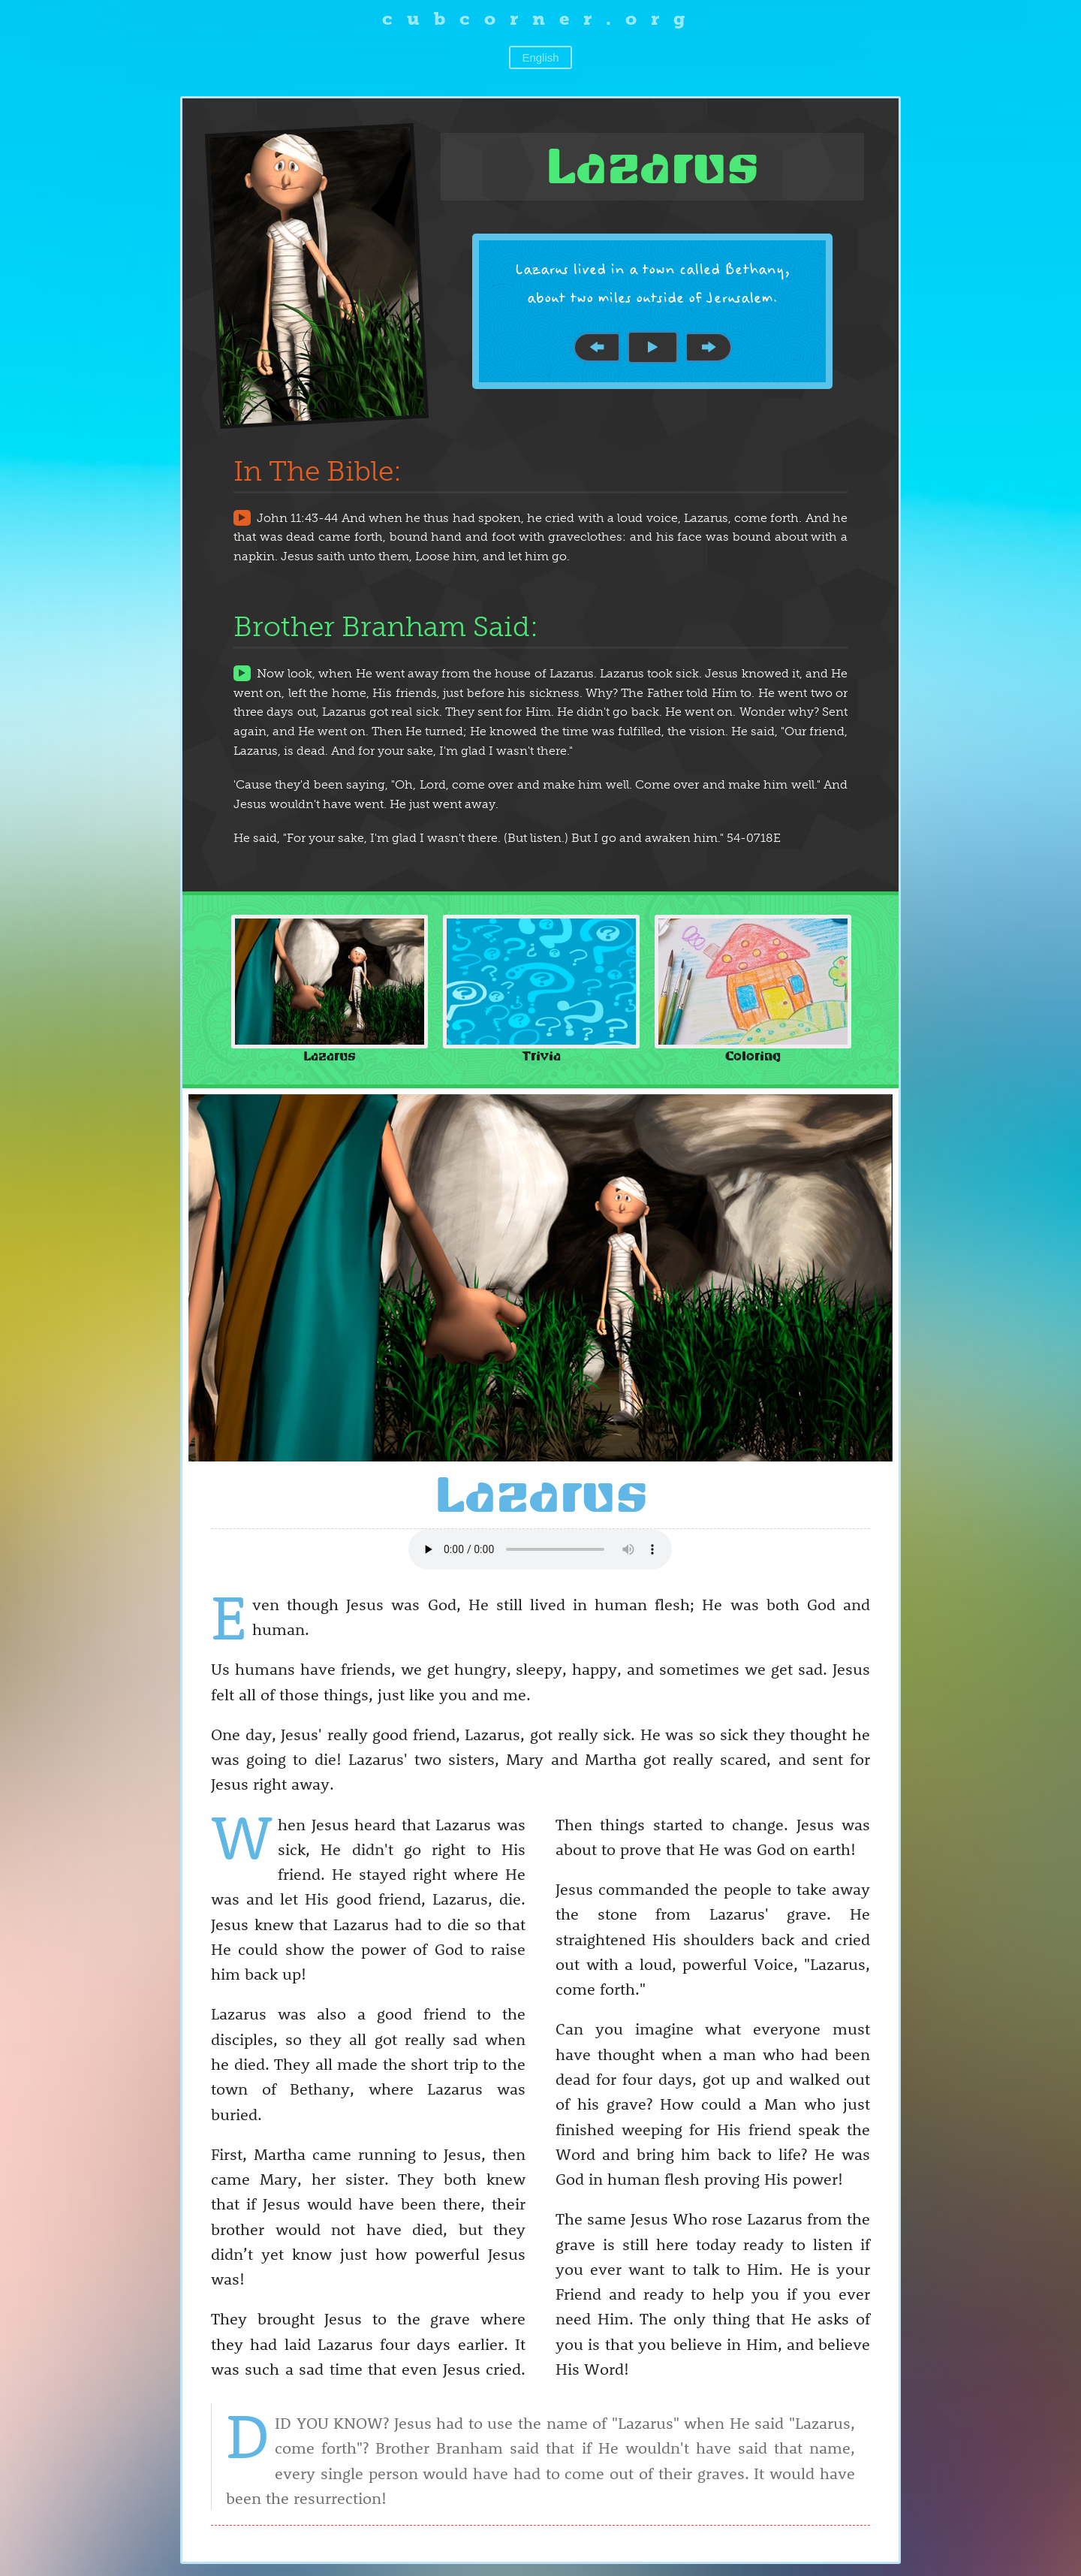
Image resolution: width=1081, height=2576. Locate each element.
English (540, 57)
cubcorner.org (541, 18)
